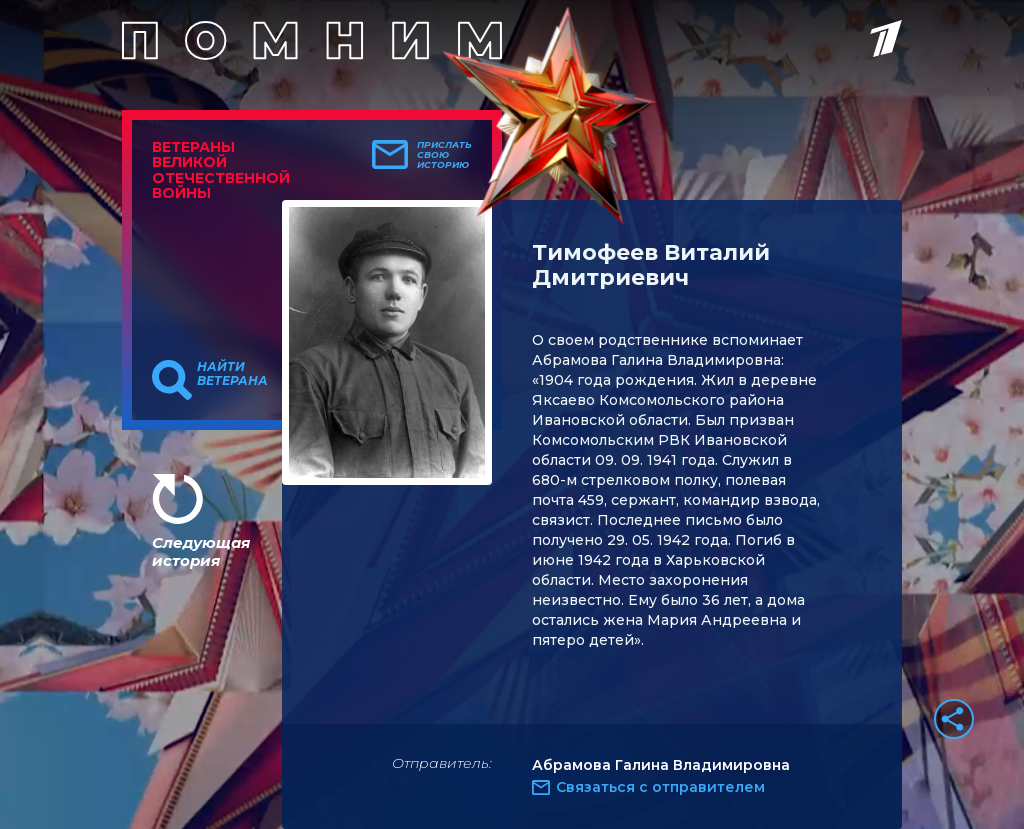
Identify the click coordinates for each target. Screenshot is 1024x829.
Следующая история (201, 551)
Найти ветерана (232, 374)
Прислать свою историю (444, 155)
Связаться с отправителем (660, 787)
